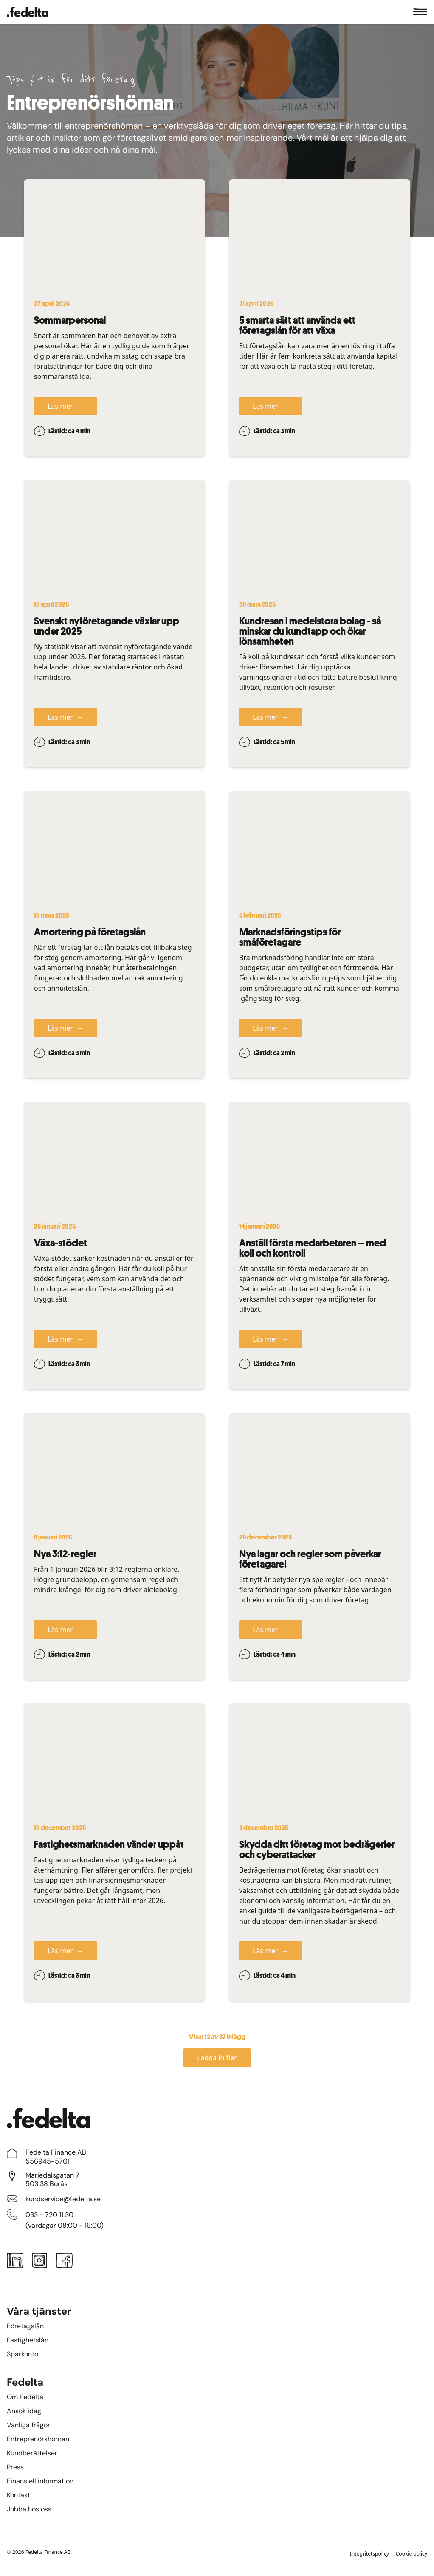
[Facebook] (64, 2262)
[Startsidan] (27, 12)
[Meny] (420, 11)
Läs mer (65, 406)
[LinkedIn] (15, 2262)
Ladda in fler (217, 2057)
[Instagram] (39, 2262)
